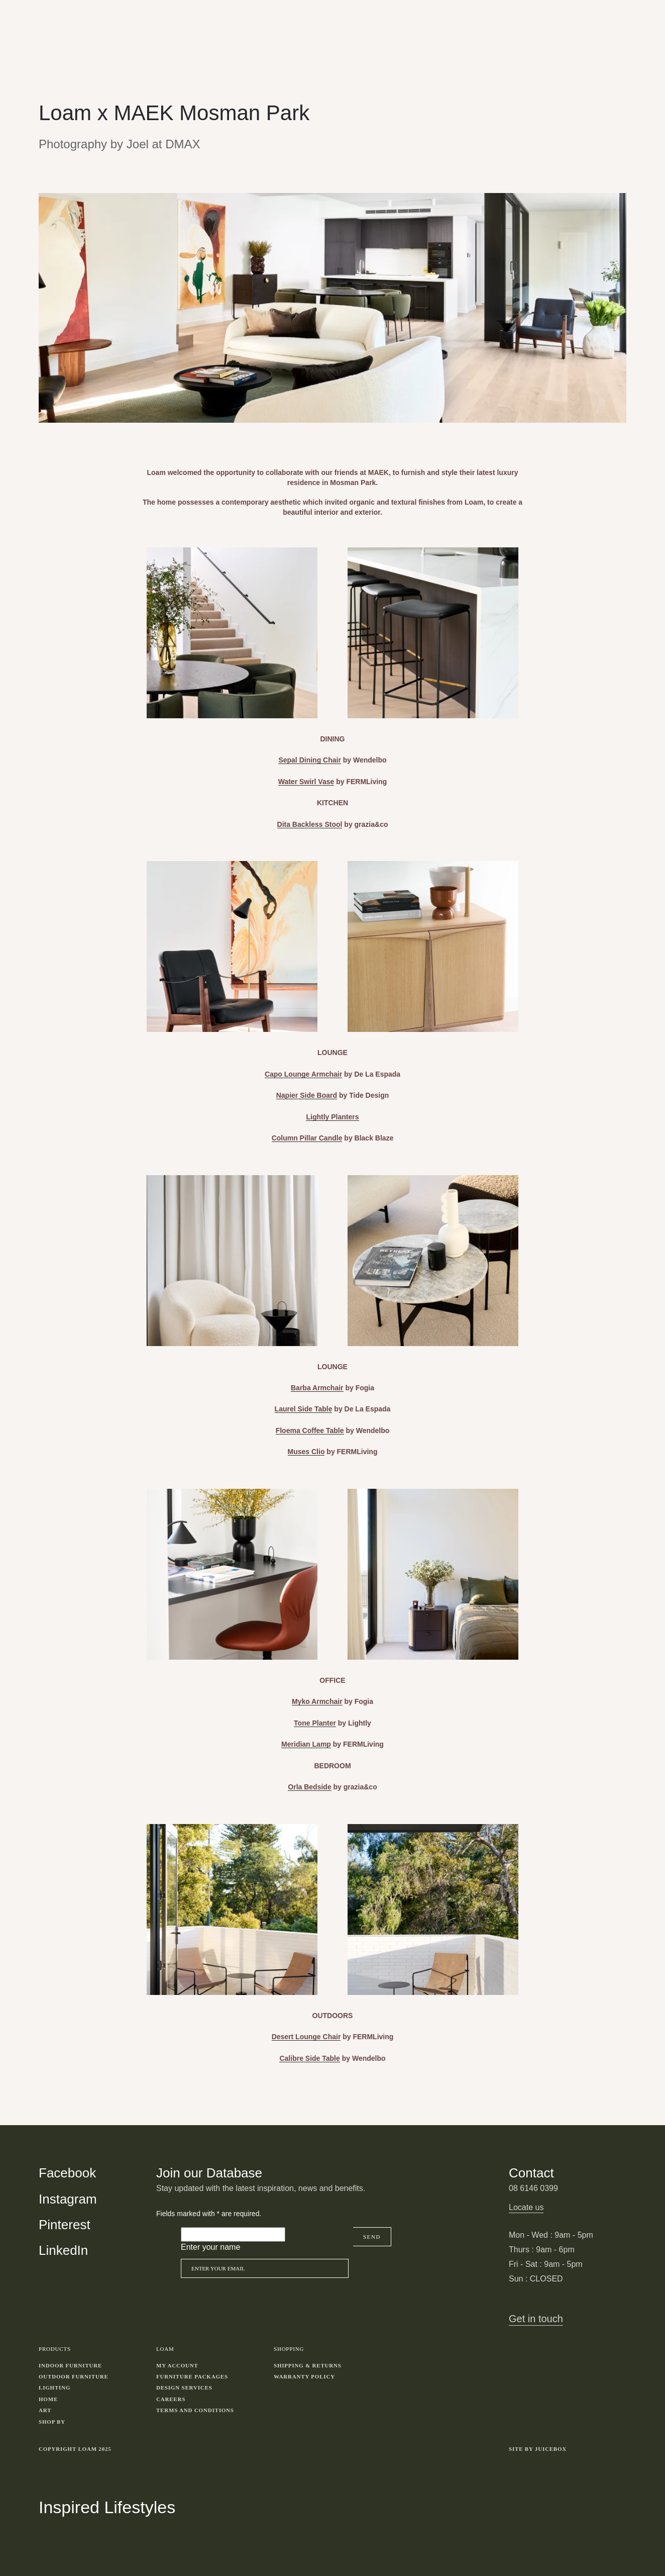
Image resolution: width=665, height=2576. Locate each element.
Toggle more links (618, 2449)
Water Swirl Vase (306, 782)
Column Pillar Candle (307, 1138)
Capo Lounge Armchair (303, 1074)
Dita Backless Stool (310, 824)
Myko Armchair (317, 1701)
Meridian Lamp (306, 1744)
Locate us (526, 2207)
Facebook (67, 2172)
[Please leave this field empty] (233, 2234)
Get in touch (536, 2318)
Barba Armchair (317, 1388)
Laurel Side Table (303, 1409)
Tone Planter (315, 1723)
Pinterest (64, 2224)
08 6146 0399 (533, 2188)
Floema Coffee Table (310, 1430)
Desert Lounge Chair (306, 2037)
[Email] (265, 2268)
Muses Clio (306, 1452)
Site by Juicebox (538, 2449)
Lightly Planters (332, 1117)
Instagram (68, 2199)
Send (372, 2237)
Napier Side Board (306, 1095)
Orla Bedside (309, 1787)
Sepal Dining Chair (309, 760)
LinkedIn (63, 2250)
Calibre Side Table (309, 2058)
